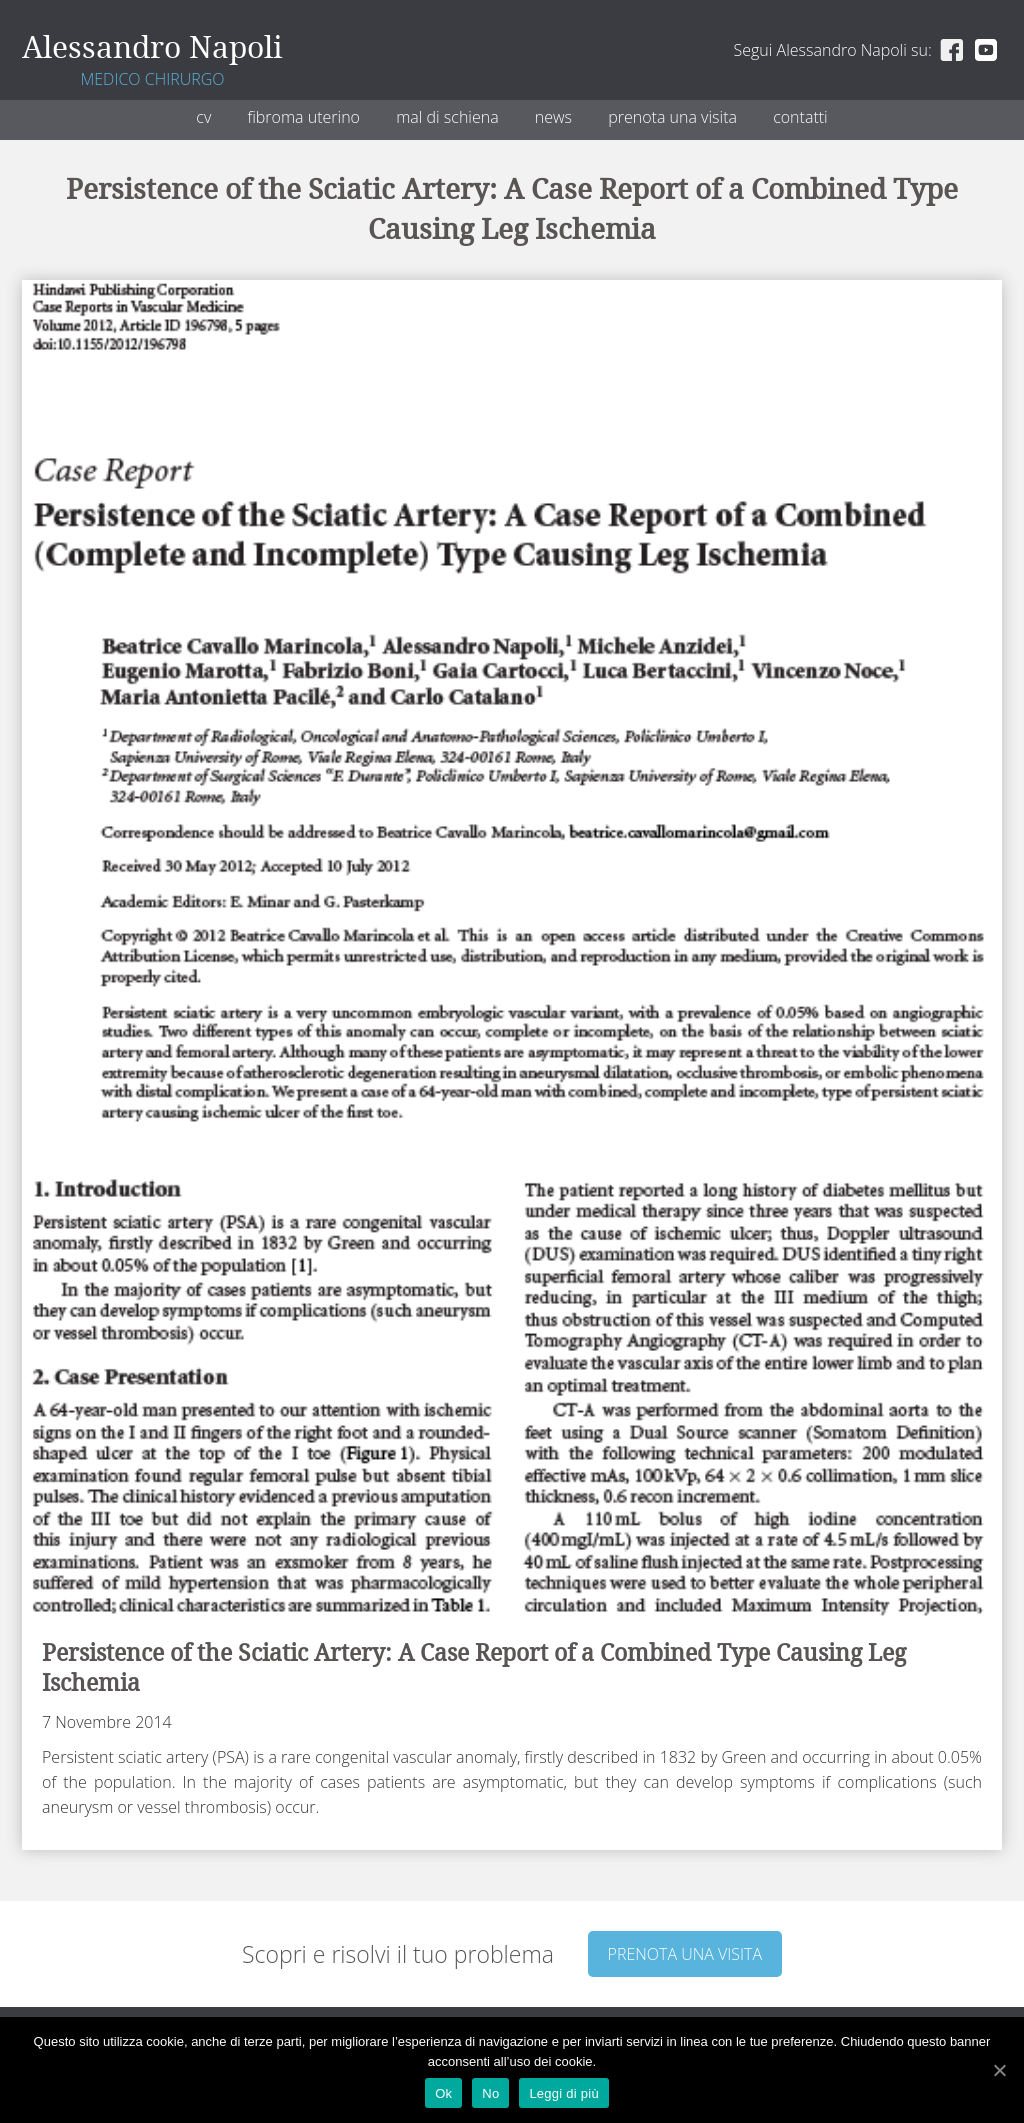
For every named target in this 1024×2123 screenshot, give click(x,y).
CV (203, 117)
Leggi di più (564, 2093)
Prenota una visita (672, 117)
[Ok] (999, 2070)
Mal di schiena (447, 117)
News (553, 117)
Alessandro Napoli (152, 48)
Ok (443, 2093)
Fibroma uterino (303, 117)
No (490, 2093)
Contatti (800, 117)
